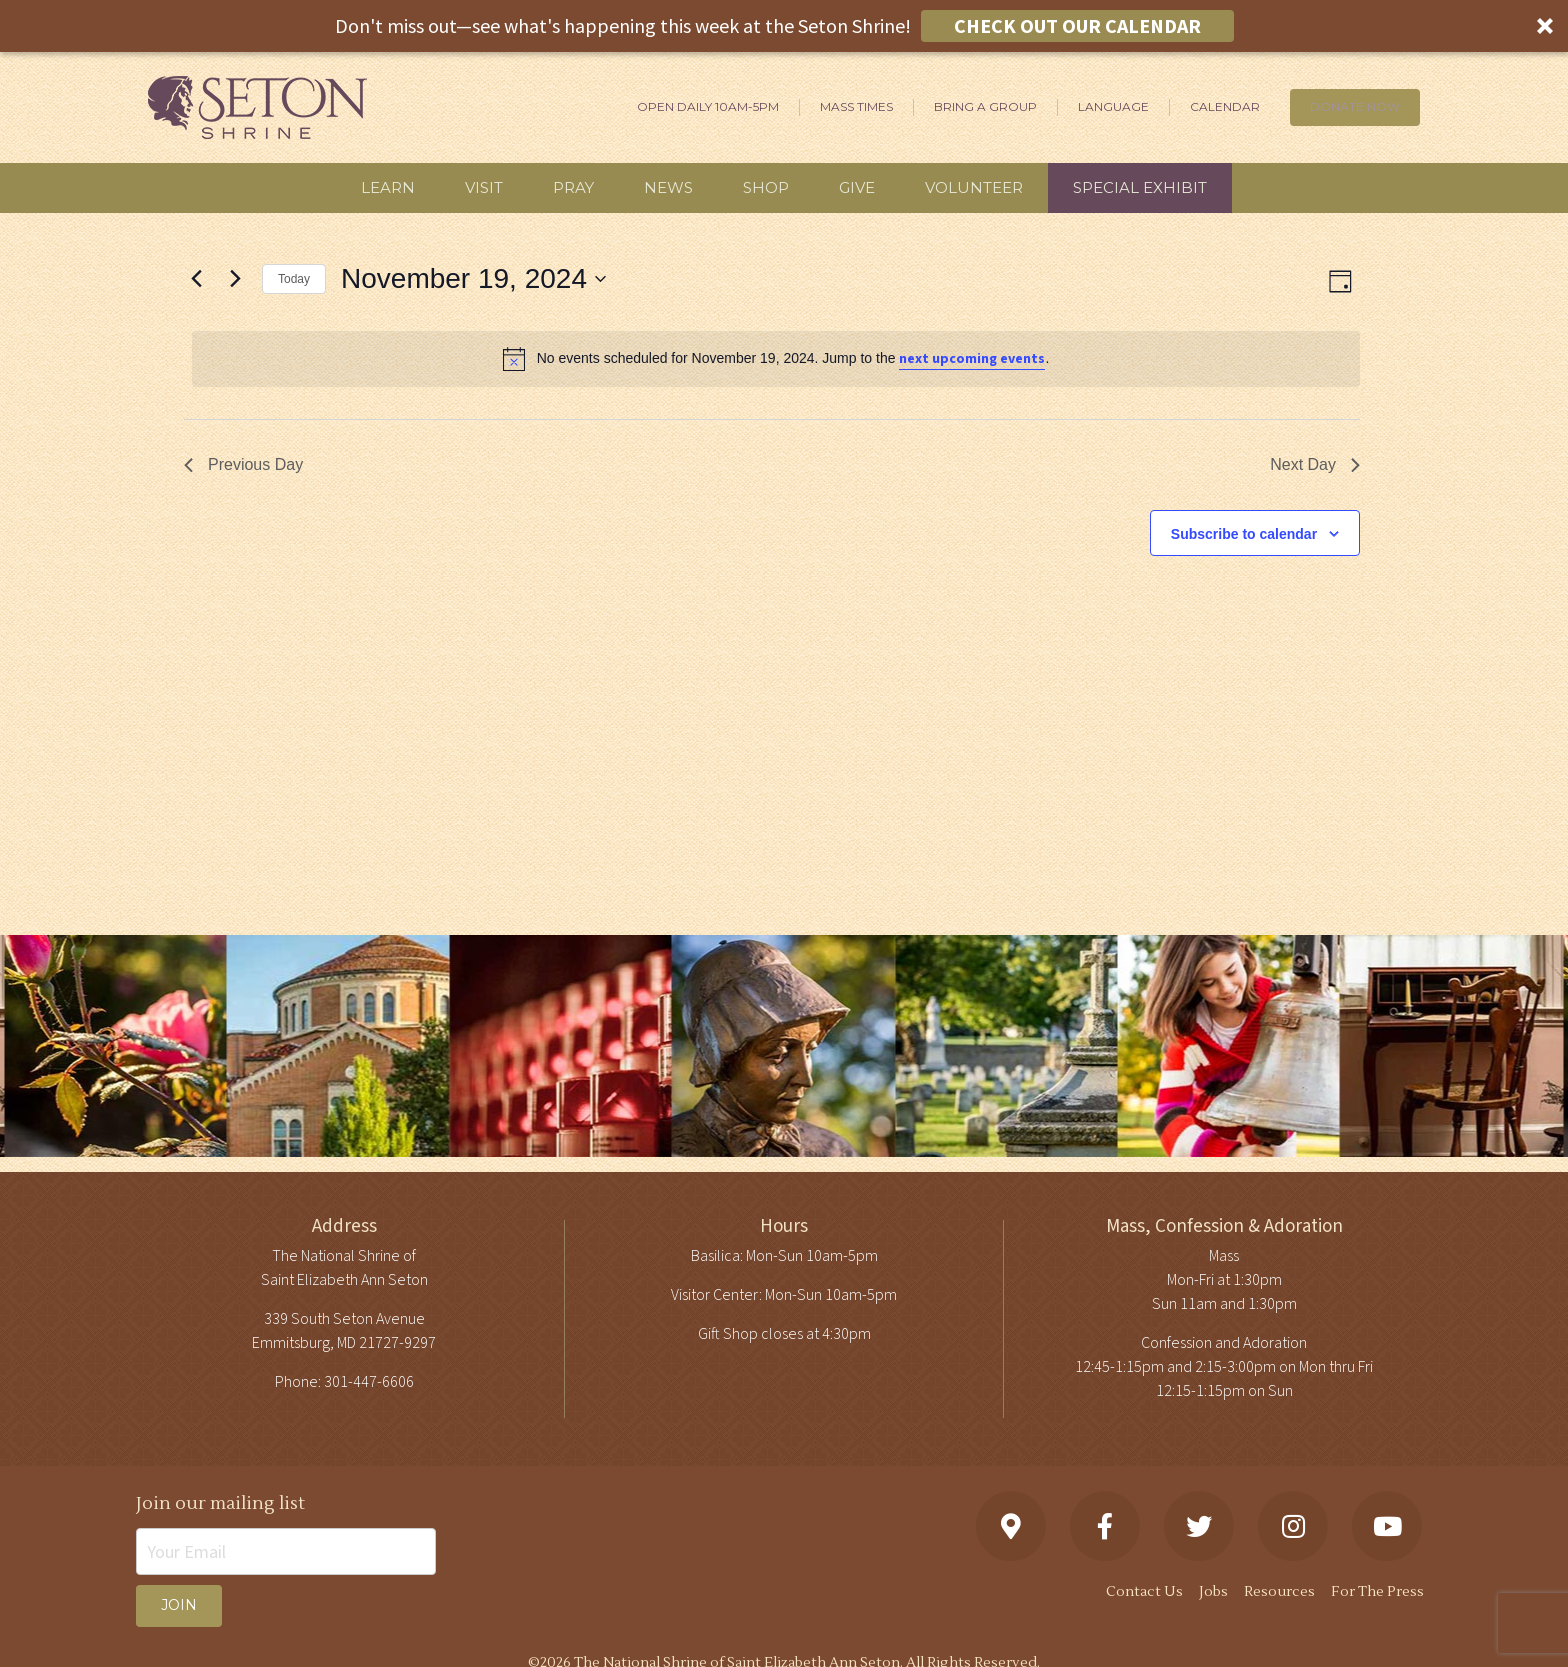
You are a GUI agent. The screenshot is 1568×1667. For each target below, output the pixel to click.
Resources (1279, 1592)
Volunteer (974, 187)
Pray (573, 187)
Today (294, 279)
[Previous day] (196, 279)
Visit (484, 187)
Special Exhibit (1140, 187)
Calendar (1225, 106)
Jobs (1213, 1592)
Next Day (1315, 464)
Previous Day (243, 464)
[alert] (776, 359)
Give (857, 187)
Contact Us (1144, 1592)
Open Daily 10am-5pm (708, 106)
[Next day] (235, 279)
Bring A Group (985, 106)
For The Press (1377, 1592)
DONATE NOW (1355, 106)
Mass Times (856, 106)
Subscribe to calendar (1244, 534)
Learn (388, 187)
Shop (766, 187)
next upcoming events (972, 359)
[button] (784, 26)
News (668, 187)
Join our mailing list (220, 1503)
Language (1113, 106)
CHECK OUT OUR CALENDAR (1077, 25)
